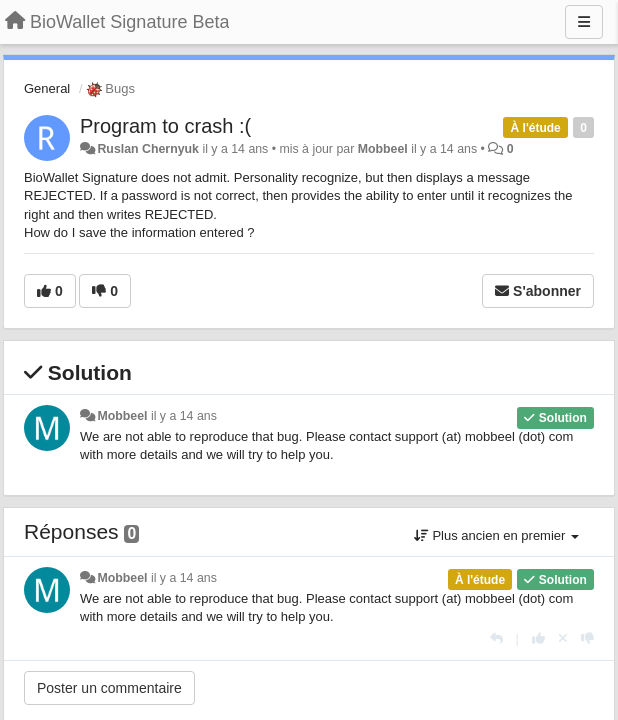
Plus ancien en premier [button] (496, 535)
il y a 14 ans (184, 416)
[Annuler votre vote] (563, 638)
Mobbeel (383, 149)
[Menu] (584, 22)
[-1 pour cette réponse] (587, 638)
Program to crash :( (165, 126)
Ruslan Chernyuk (148, 149)
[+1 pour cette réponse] (538, 638)
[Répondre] (496, 638)
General (47, 88)
